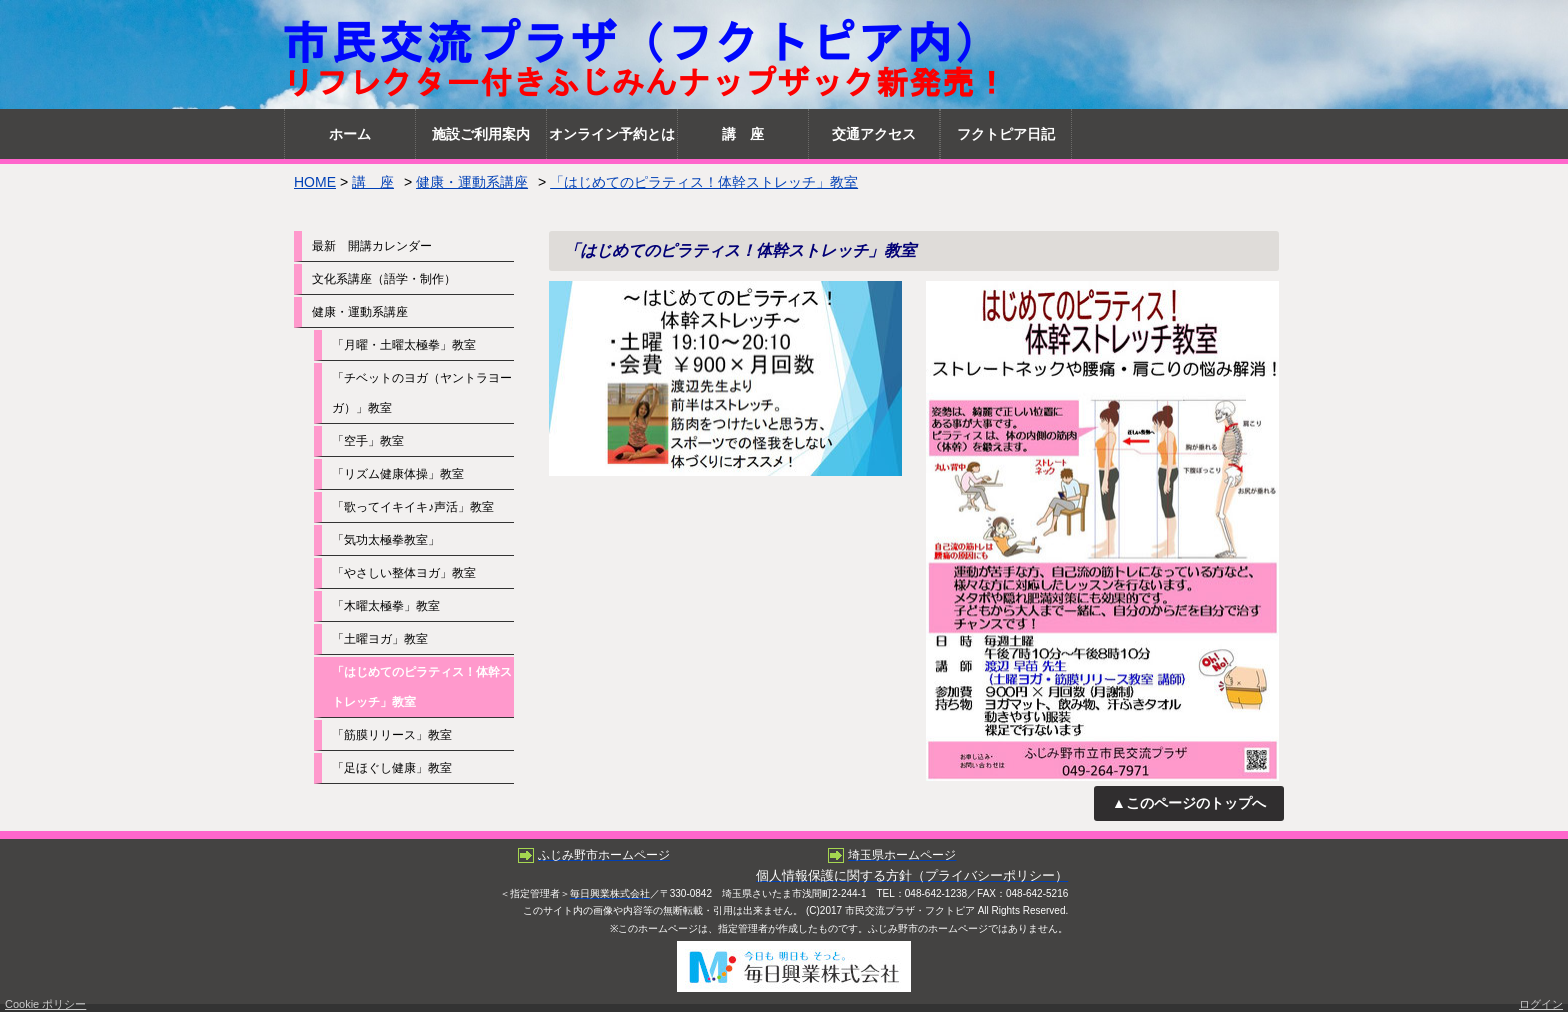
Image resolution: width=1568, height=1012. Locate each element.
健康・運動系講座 (472, 182)
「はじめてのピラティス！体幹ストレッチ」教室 (704, 182)
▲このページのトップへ (1189, 803)
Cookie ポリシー (45, 1004)
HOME (315, 182)
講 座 (373, 182)
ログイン (1541, 1004)
